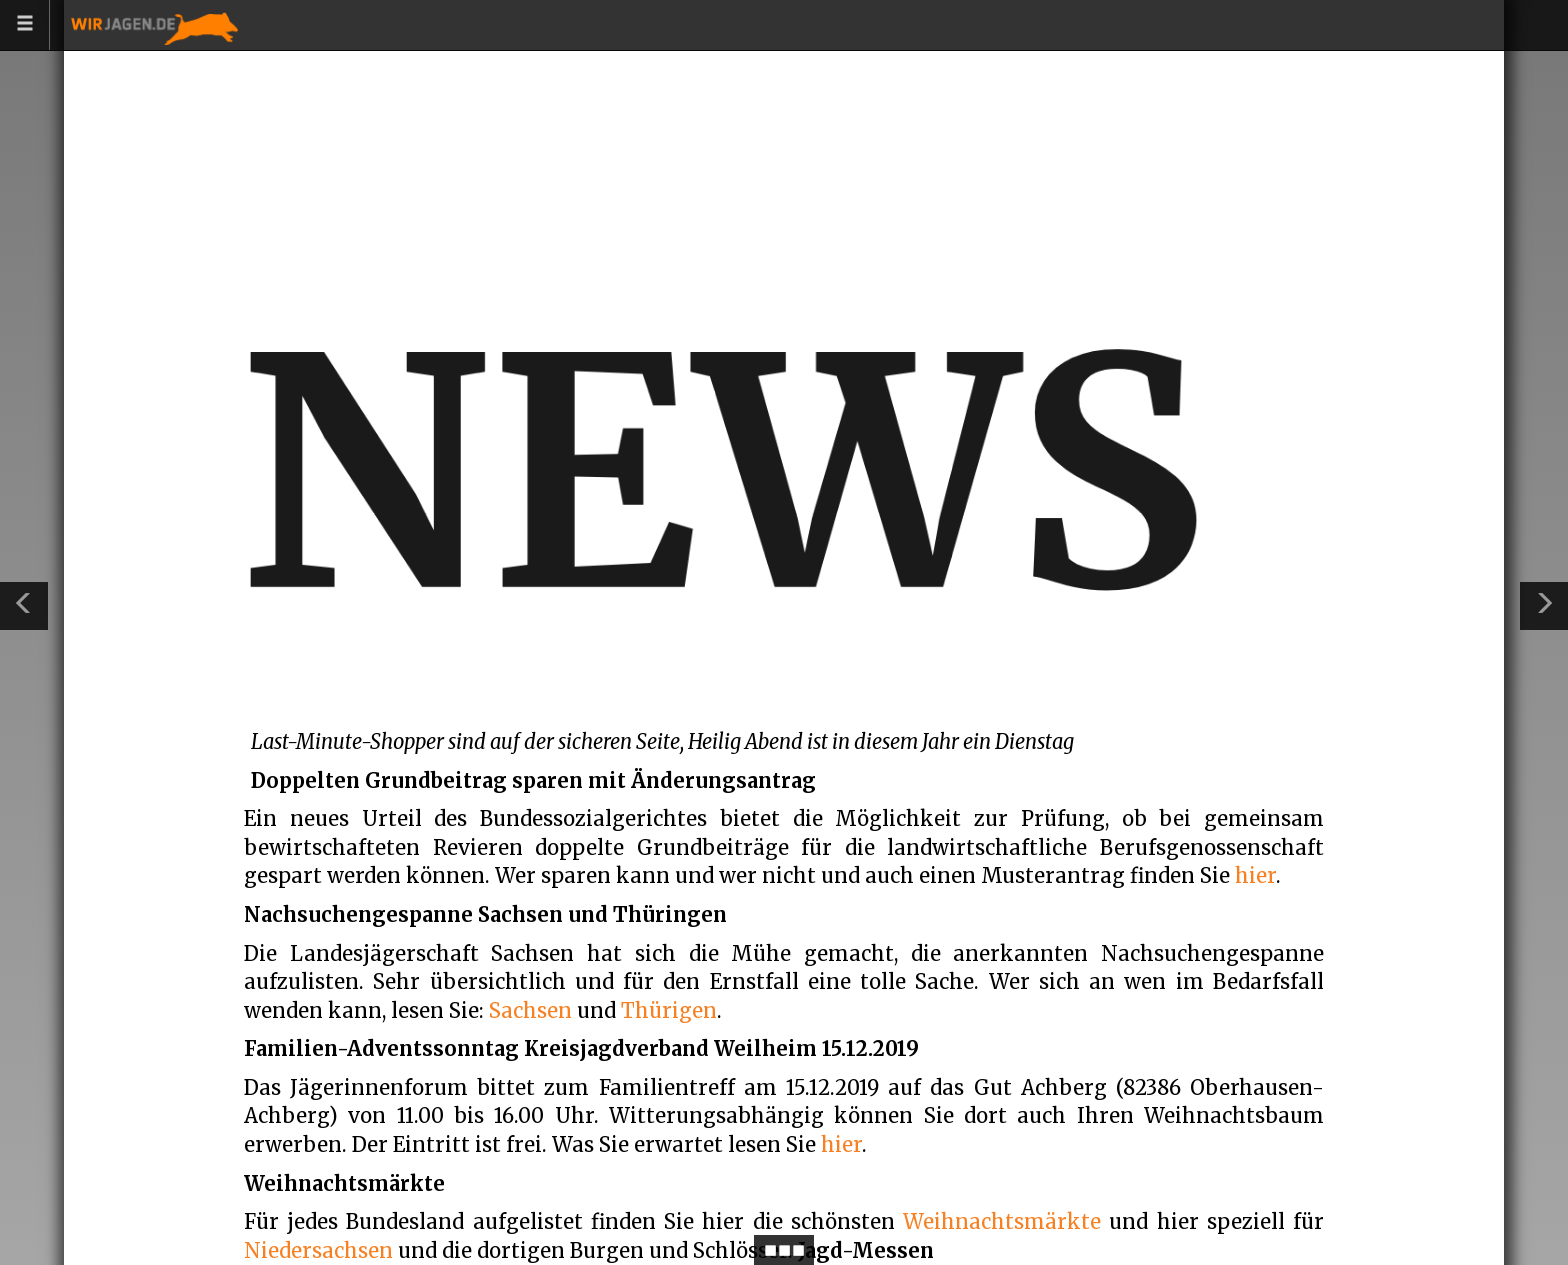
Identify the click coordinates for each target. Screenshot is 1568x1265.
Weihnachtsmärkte (1002, 1221)
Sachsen (530, 1010)
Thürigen (669, 1010)
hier (1255, 875)
